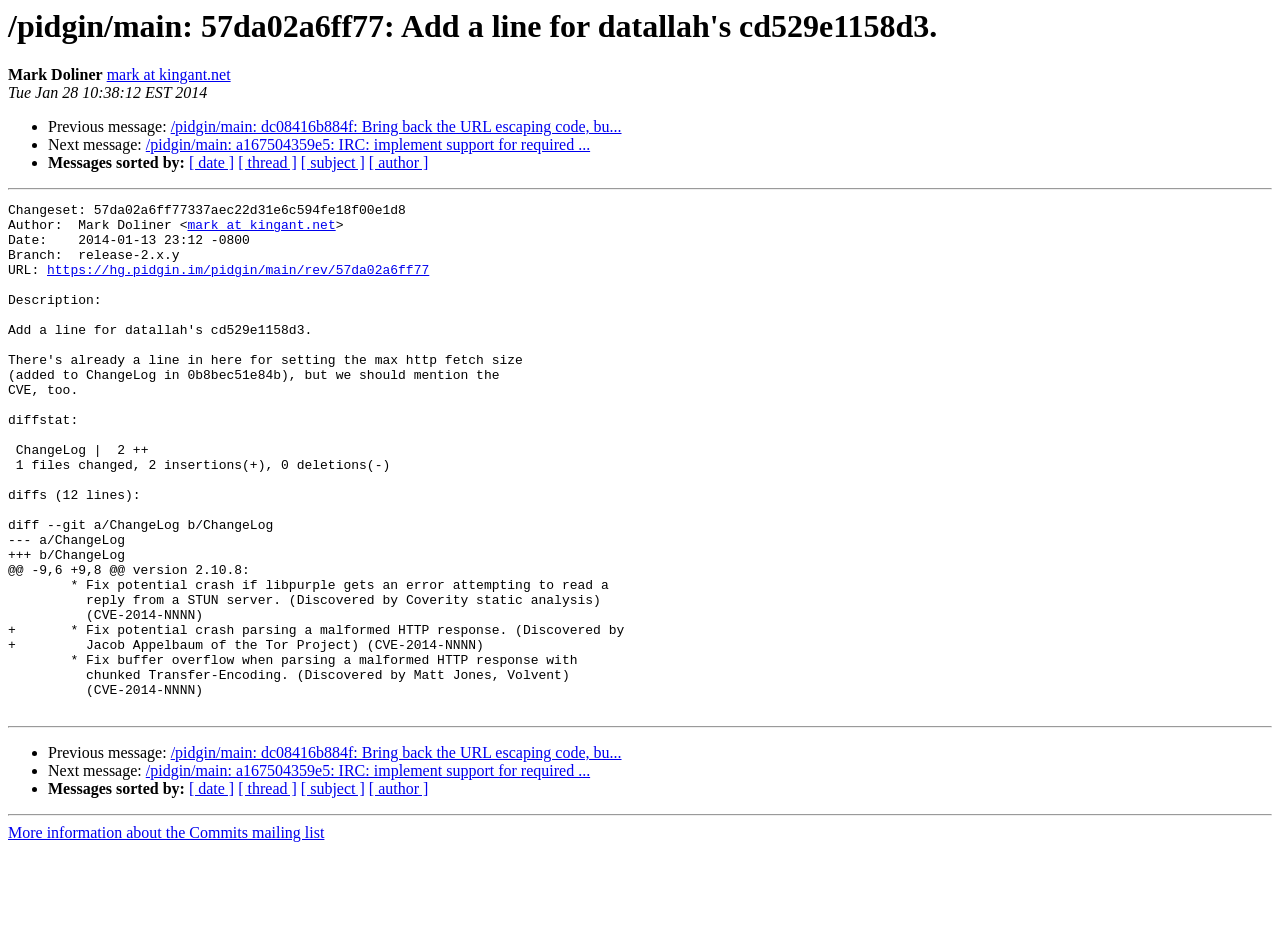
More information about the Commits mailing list (166, 934)
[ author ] (399, 162)
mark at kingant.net (169, 74)
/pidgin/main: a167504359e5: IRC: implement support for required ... (368, 144)
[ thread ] (267, 162)
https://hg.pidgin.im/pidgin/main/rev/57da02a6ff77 (238, 284)
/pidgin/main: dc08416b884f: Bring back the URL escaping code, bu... (396, 126)
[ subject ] (333, 162)
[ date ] (211, 162)
